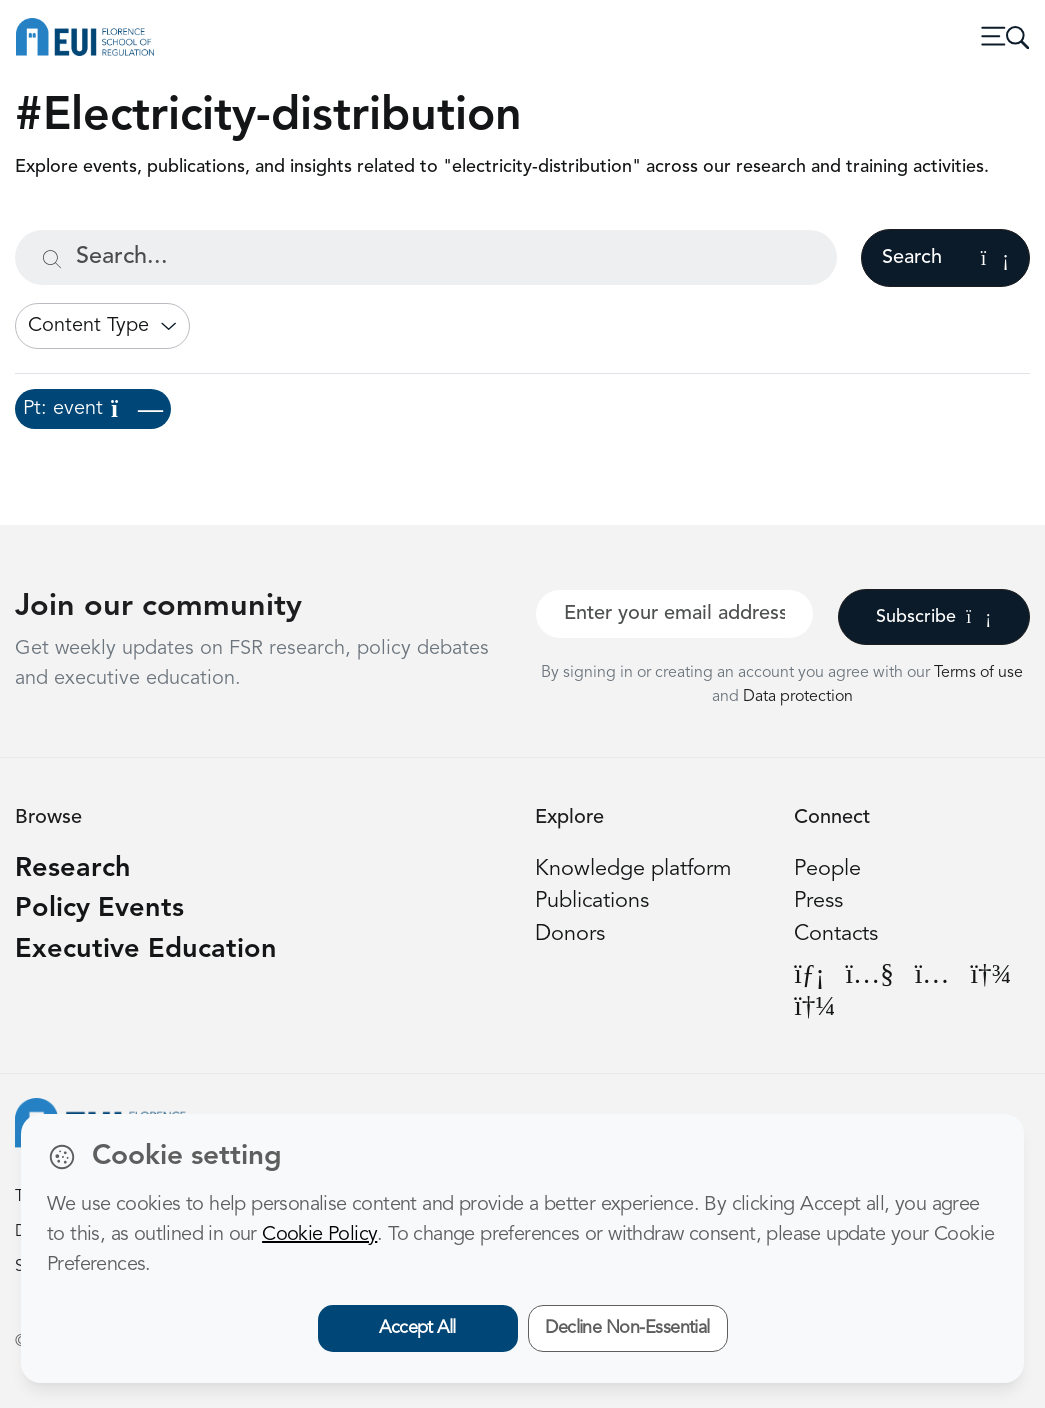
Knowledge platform (633, 869)
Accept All (417, 1328)
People (827, 869)
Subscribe (933, 617)
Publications (592, 901)
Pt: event (93, 409)
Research (73, 869)
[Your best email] (674, 614)
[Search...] (426, 257)
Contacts (836, 934)
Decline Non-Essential (627, 1328)
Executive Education (146, 950)
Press (818, 901)
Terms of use (978, 673)
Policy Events (99, 909)
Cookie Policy (319, 1235)
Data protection (798, 697)
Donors (570, 934)
